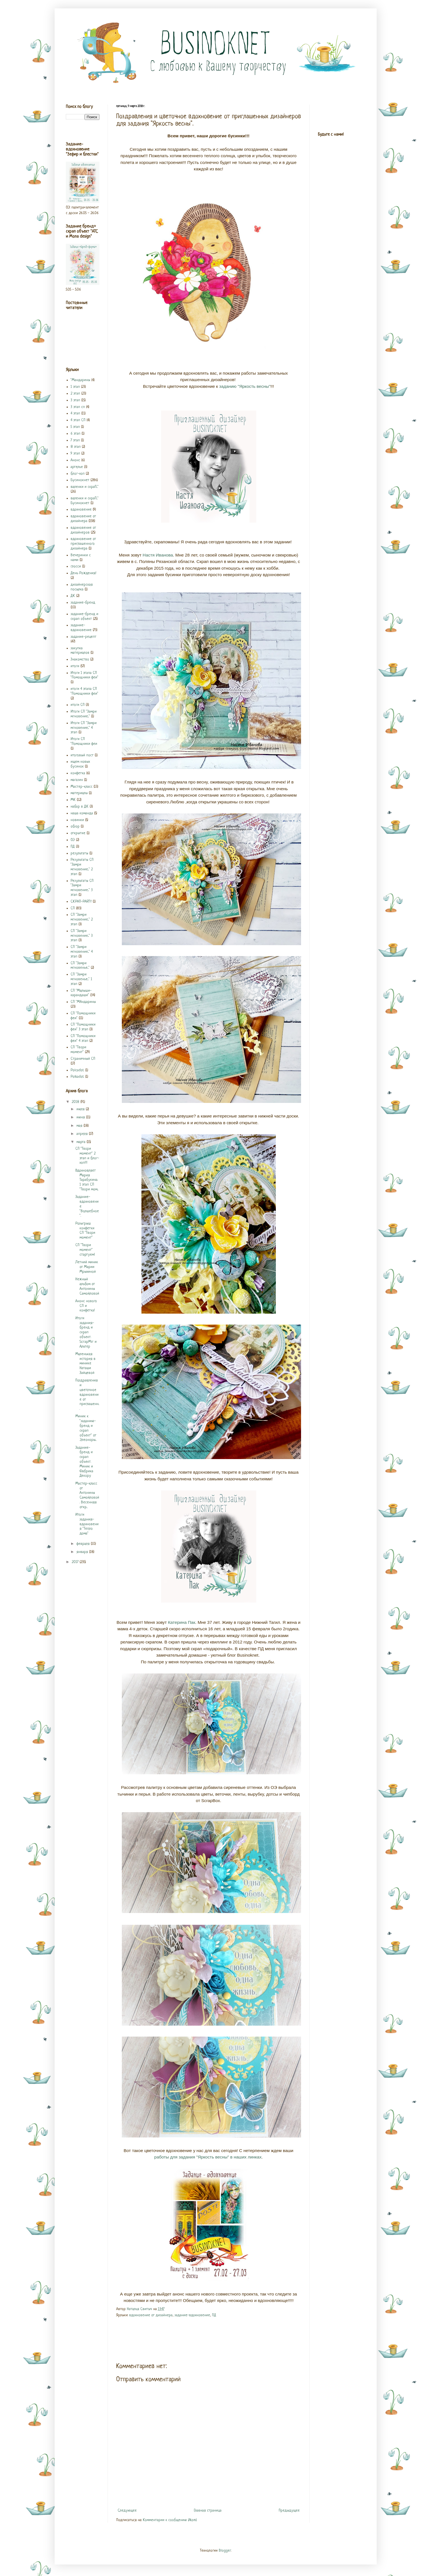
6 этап (75, 434)
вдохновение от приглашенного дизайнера (83, 544)
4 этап (75, 413)
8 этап (76, 447)
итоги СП (78, 705)
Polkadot (77, 1077)
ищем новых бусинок (80, 764)
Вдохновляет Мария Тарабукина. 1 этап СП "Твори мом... (86, 1179)
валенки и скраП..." (85, 487)
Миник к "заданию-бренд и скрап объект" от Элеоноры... (85, 1428)
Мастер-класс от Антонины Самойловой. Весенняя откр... (87, 1495)
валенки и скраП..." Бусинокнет (85, 500)
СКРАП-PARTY (81, 901)
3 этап (75, 400)
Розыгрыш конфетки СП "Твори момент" (85, 1230)
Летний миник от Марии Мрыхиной (86, 1267)
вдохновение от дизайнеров (83, 530)
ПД (214, 2315)
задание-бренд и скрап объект (84, 616)
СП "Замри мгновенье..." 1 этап (81, 979)
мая (79, 1126)
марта (81, 1142)
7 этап (75, 440)
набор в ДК (79, 806)
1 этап (75, 387)
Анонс (75, 460)
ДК (73, 596)
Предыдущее (289, 2510)
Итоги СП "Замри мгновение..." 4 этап (84, 728)
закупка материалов (80, 650)
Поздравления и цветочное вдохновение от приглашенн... (87, 1394)
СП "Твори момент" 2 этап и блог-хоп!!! (87, 1156)
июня (81, 1117)
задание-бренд (83, 602)
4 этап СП (78, 420)
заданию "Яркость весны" (245, 386)
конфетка (78, 773)
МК (73, 800)
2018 (76, 1102)
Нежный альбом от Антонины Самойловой (87, 1286)
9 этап (75, 453)
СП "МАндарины (83, 1002)
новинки (77, 820)
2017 (76, 1562)
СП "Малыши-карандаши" (81, 993)
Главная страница (208, 2510)
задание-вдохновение (192, 2315)
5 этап (75, 427)
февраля (83, 1544)
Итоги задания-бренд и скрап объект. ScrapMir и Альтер (86, 1332)
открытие (78, 833)
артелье (77, 467)
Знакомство (80, 659)
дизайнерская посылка (82, 587)
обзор (75, 826)
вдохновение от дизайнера (151, 2315)
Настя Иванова (158, 555)
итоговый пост (82, 755)
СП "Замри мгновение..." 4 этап (82, 952)
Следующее (127, 2510)
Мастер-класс (81, 787)
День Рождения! (83, 573)
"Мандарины (80, 380)
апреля (82, 1134)
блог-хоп (78, 474)
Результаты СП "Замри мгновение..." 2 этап (82, 867)
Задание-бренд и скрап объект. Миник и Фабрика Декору (84, 1462)
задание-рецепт (83, 637)
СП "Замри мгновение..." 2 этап (82, 919)
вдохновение (81, 509)
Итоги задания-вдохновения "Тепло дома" (87, 1524)
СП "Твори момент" (78, 1049)
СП (73, 908)
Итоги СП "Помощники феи (84, 741)
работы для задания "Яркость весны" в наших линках (208, 2157)
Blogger (225, 2551)
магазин (77, 780)
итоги (75, 666)
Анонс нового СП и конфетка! (86, 1306)
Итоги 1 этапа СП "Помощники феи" (84, 675)
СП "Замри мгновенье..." (80, 965)
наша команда (82, 813)
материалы (79, 793)
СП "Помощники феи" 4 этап (83, 1038)
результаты (79, 853)
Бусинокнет (80, 480)
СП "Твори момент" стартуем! (85, 1250)
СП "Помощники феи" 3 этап (83, 1026)
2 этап (75, 393)
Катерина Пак (181, 1622)
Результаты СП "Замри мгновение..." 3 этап (82, 888)
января (82, 1552)
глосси (76, 566)
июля (81, 1109)
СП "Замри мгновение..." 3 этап (82, 936)
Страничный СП (83, 1059)
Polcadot (77, 1070)
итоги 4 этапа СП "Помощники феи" (84, 691)
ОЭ (73, 840)
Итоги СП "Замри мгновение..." (84, 713)
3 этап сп (78, 407)
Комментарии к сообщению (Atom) (170, 2520)
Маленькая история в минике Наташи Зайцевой (85, 1363)
